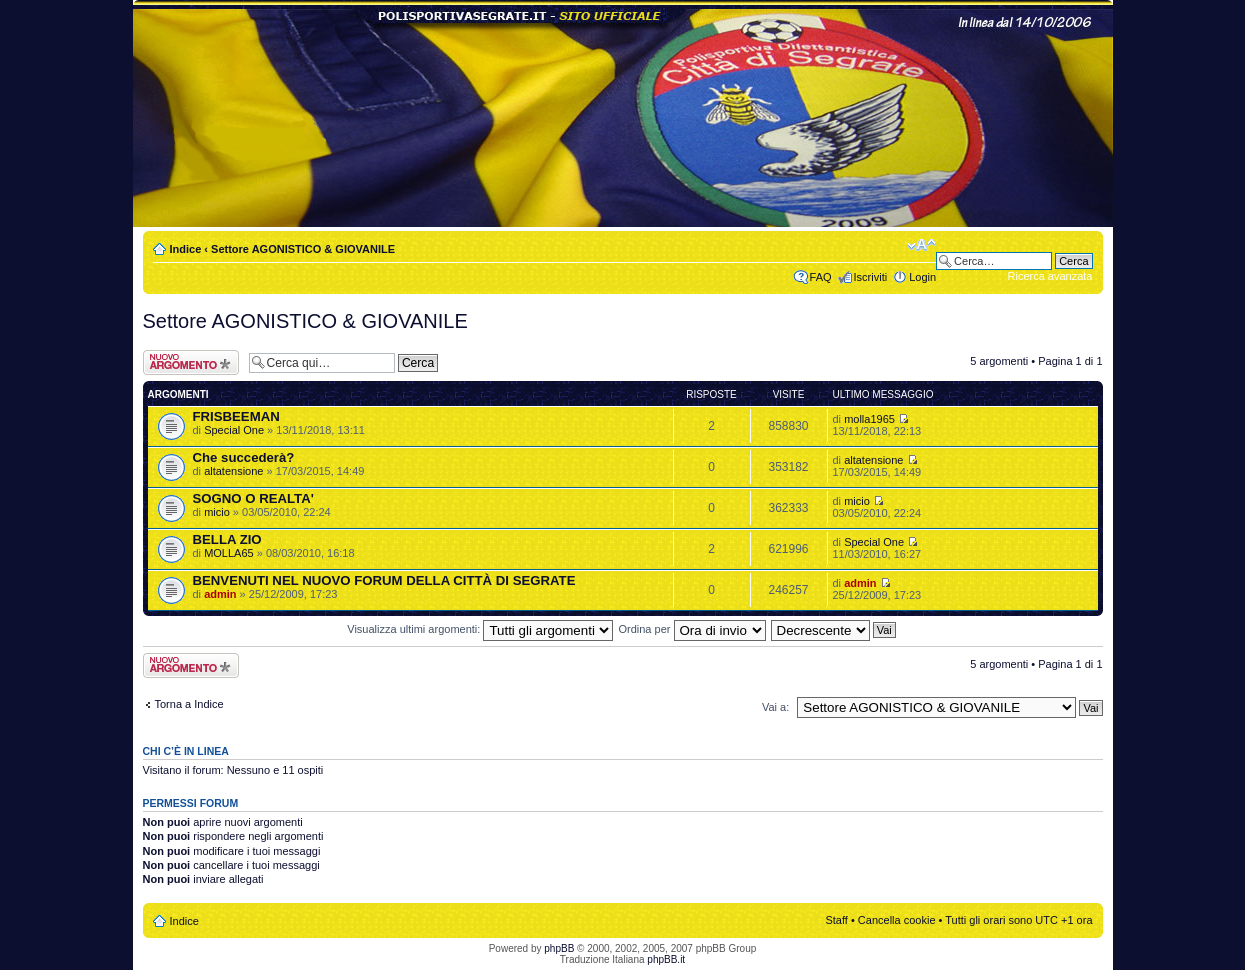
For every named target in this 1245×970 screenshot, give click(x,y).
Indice (186, 249)
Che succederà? (244, 457)
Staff (836, 920)
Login (922, 277)
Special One (234, 430)
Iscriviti (871, 277)
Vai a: (775, 707)
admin (220, 594)
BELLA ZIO (227, 539)
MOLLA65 (229, 553)
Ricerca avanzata (1050, 276)
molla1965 (869, 419)
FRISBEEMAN (236, 416)
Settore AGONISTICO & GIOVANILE (303, 249)
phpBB (559, 948)
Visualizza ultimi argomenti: (480, 629)
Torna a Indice (189, 704)
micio (217, 512)
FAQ (821, 277)
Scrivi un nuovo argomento (191, 362)
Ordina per (691, 629)
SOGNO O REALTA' (253, 498)
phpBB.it (666, 959)
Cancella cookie (897, 920)
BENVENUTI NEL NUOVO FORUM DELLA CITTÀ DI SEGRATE (384, 580)
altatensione (233, 471)
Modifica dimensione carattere (921, 245)
